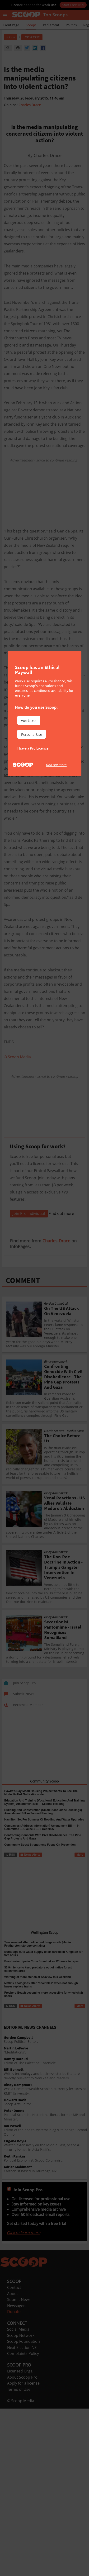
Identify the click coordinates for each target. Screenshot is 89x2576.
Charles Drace (30, 105)
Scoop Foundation (23, 2341)
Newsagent (17, 2306)
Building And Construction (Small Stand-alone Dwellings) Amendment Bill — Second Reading (43, 1811)
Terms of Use (18, 2389)
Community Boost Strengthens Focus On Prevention (40, 1844)
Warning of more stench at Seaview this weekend (37, 1977)
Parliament (51, 25)
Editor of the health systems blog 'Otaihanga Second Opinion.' (45, 2130)
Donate (13, 2312)
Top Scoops (32, 37)
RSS (10, 1854)
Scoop (10, 37)
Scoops (31, 25)
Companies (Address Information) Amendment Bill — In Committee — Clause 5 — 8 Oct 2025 (42, 1827)
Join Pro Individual (29, 1213)
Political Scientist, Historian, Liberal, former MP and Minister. (45, 2115)
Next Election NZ (22, 2347)
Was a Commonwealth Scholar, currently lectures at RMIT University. (45, 2089)
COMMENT (23, 1280)
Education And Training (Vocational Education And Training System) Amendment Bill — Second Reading (44, 1802)
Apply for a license (23, 2383)
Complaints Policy (23, 2353)
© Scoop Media (20, 2401)
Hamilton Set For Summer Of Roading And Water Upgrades (44, 1819)
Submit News (19, 2299)
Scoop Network (20, 2335)
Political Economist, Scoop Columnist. (45, 2158)
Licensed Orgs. (20, 2371)
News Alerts (30, 1854)
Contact (14, 2287)
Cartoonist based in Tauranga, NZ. (45, 2169)
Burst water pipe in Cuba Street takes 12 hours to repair (42, 1961)
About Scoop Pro (22, 2377)
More (79, 1854)
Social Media (18, 2329)
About (12, 2294)
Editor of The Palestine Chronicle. (45, 2061)
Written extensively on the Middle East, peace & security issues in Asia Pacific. (45, 2145)
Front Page (11, 25)
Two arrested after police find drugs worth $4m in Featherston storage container (37, 1944)
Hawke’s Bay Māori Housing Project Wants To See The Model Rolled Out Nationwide (41, 1792)
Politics (71, 25)
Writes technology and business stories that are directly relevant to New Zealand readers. (45, 2073)
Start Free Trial (73, 4)
